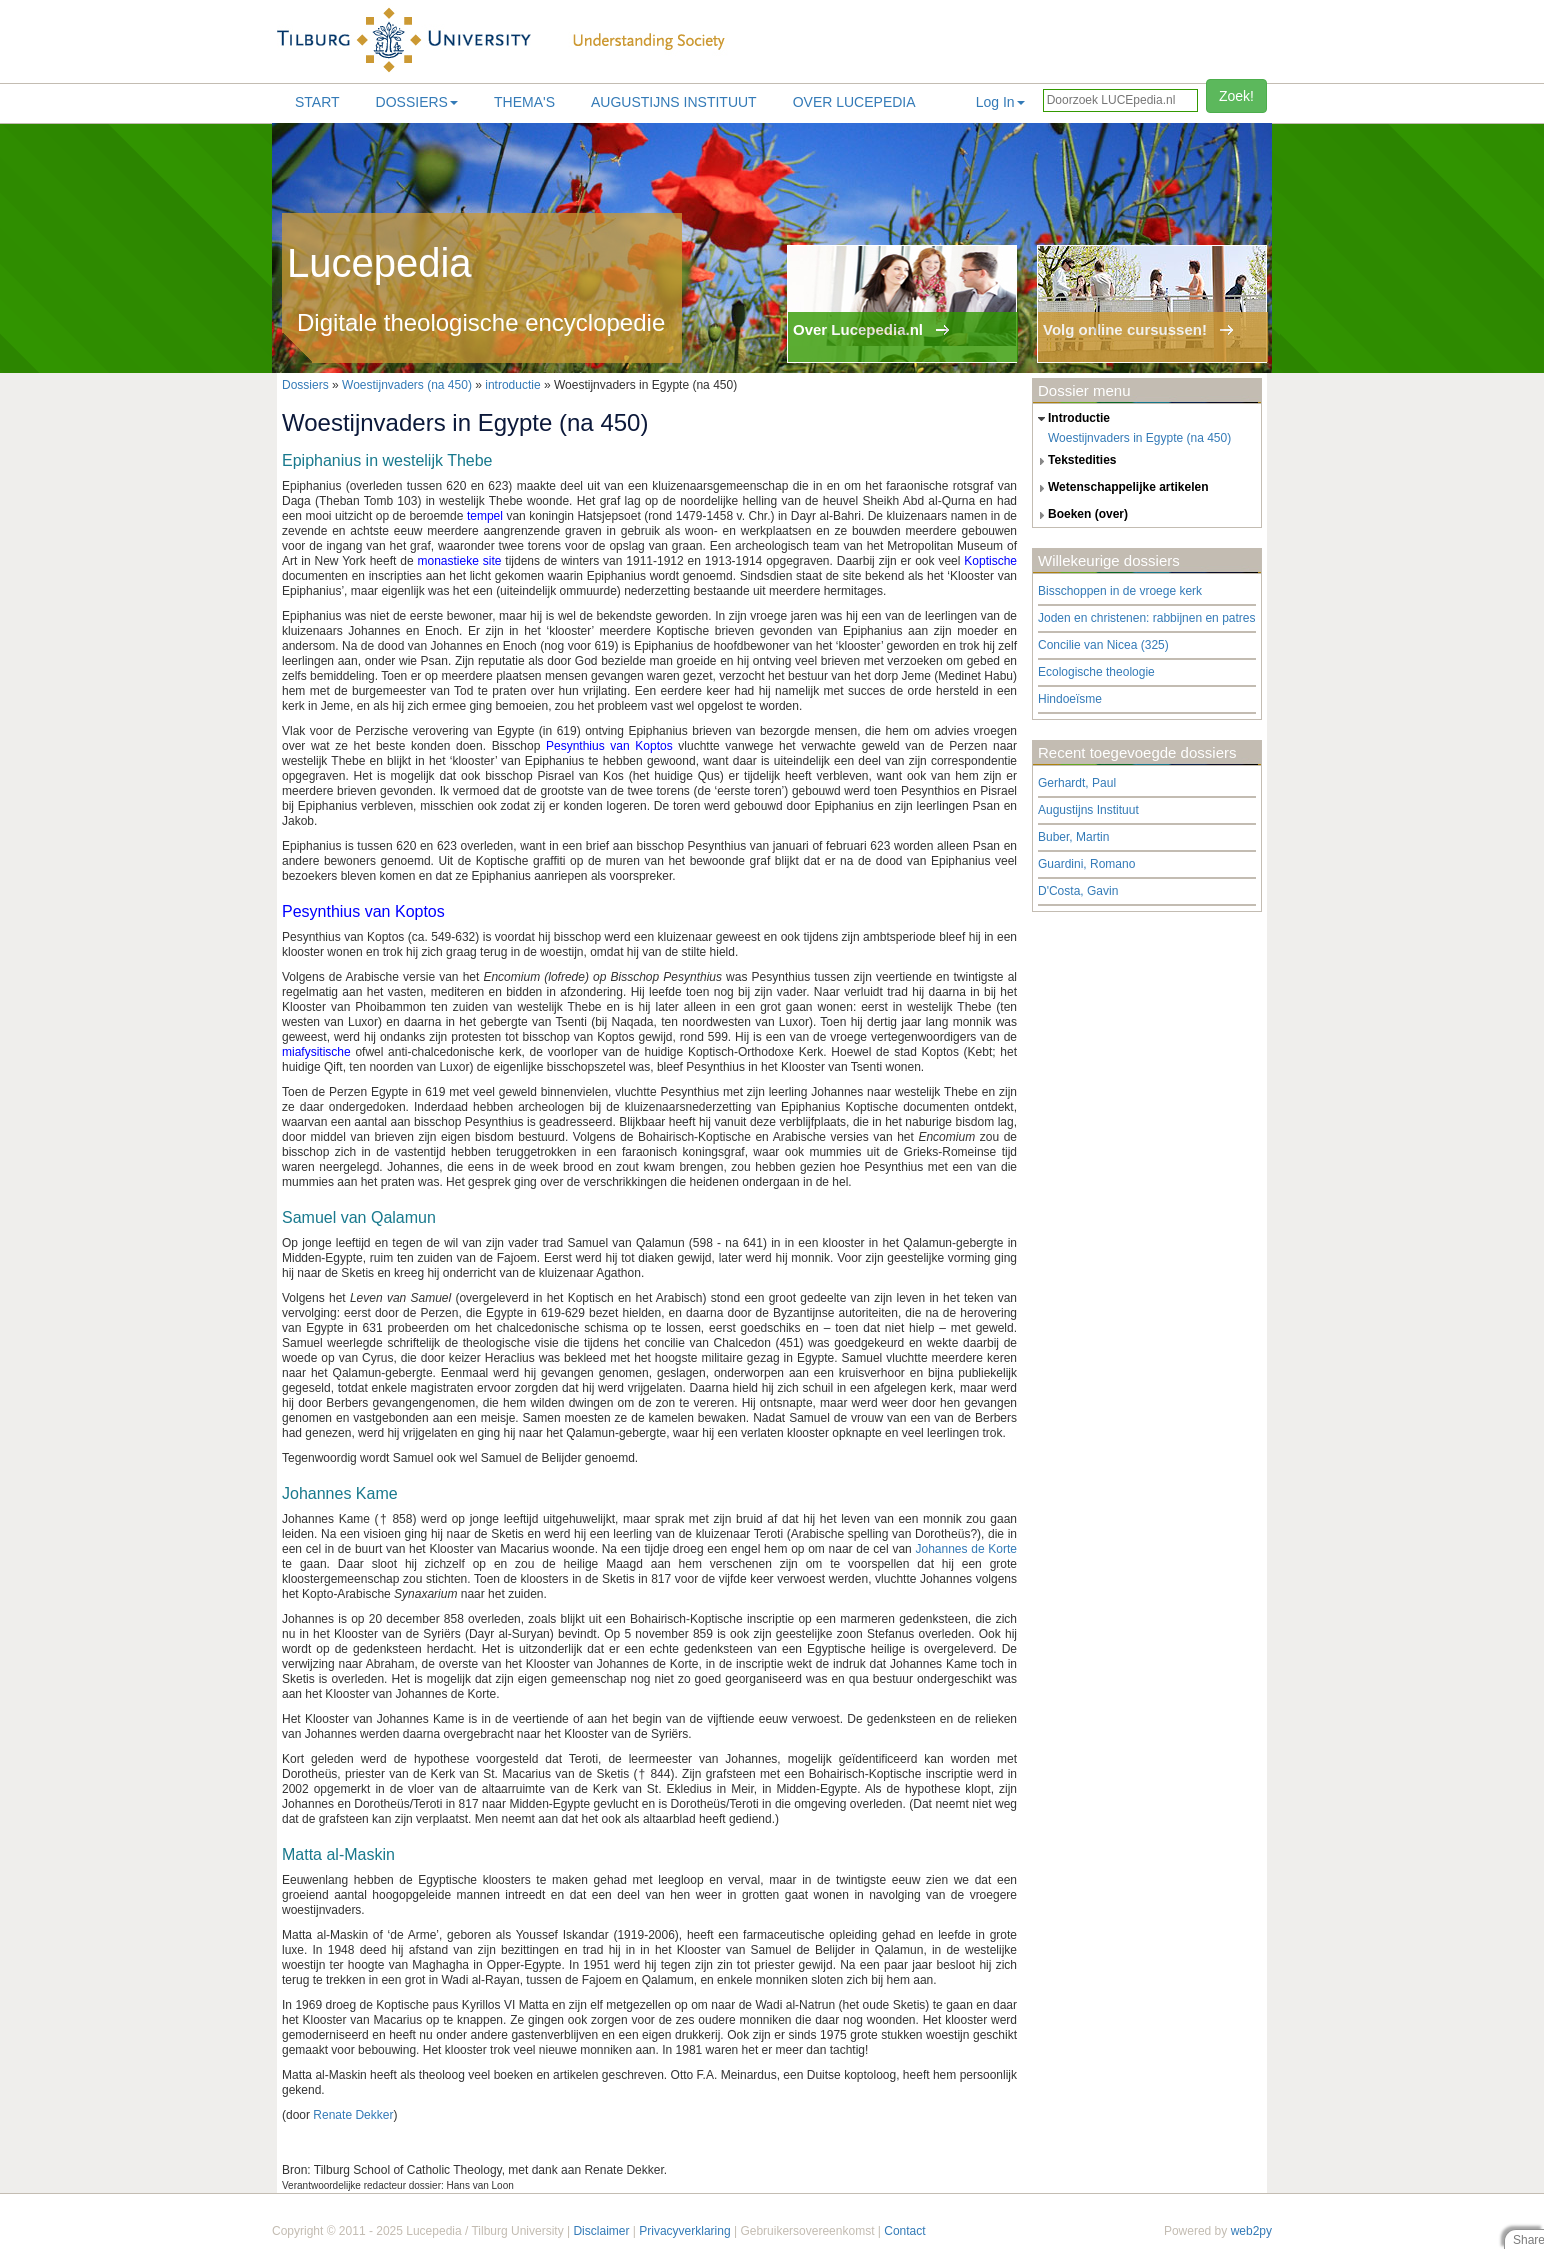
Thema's (524, 102)
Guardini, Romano (1086, 864)
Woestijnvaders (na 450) (407, 385)
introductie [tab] (1071, 419)
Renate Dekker (353, 2115)
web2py (1251, 2231)
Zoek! (1236, 96)
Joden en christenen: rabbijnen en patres (1146, 618)
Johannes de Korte (966, 1549)
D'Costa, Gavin (1078, 891)
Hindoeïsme (1070, 699)
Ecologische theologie (1096, 672)
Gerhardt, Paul (1077, 783)
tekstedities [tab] (1075, 461)
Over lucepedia (854, 102)
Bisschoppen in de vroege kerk (1120, 591)
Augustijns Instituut (674, 102)
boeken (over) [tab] (1080, 515)
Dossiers (417, 102)
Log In (1000, 102)
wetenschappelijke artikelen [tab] (1121, 488)
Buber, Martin (1073, 837)
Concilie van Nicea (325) (1103, 645)
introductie (512, 385)
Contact (904, 2231)
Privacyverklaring (684, 2231)
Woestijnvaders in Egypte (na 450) (1139, 438)
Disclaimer (601, 2231)
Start (317, 102)
